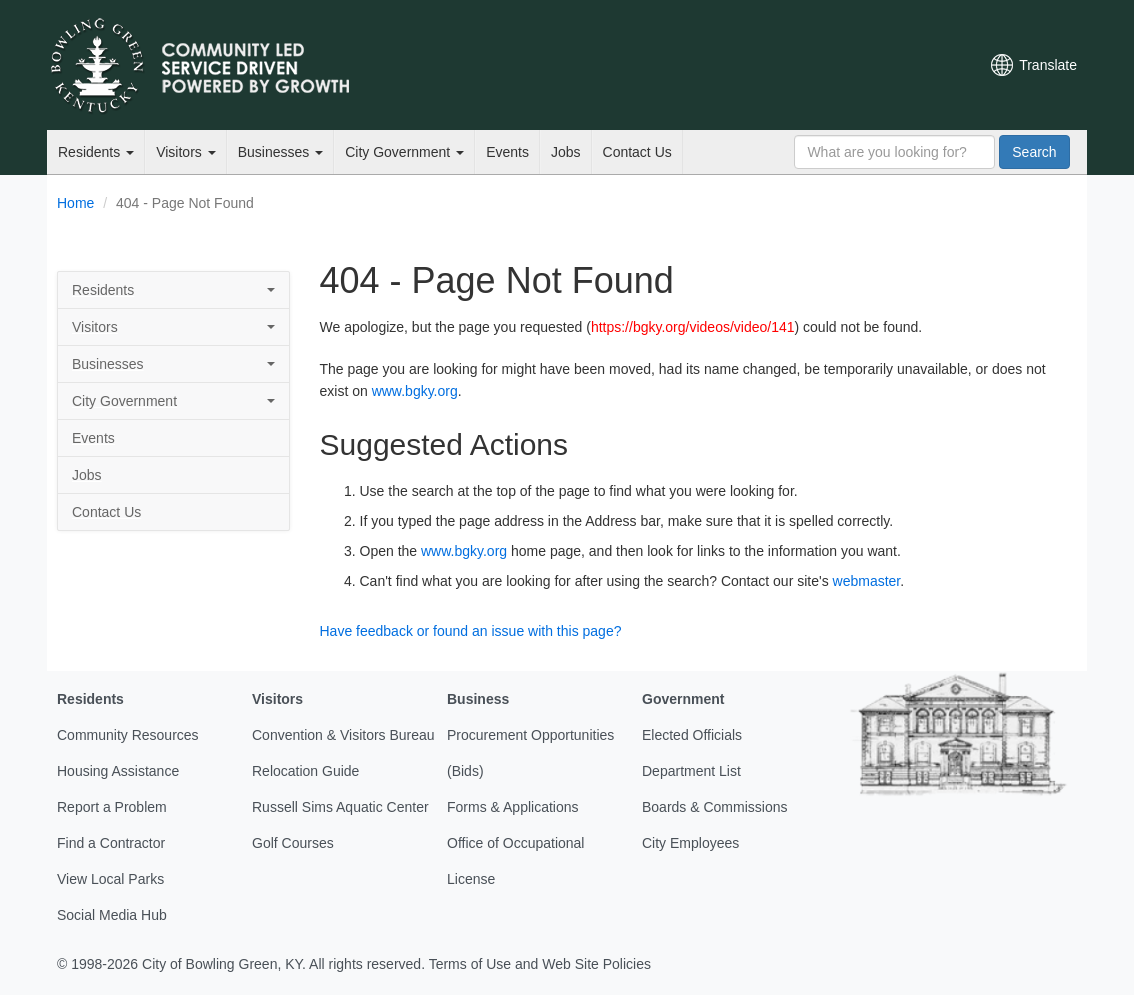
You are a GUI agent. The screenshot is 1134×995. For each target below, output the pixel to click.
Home (75, 203)
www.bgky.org (415, 391)
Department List (691, 771)
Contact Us (637, 152)
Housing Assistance (118, 771)
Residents (96, 152)
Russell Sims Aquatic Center (340, 807)
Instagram (888, 65)
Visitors (186, 152)
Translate (1048, 65)
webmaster (867, 581)
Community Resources (128, 735)
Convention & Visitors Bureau (343, 735)
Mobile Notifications (922, 65)
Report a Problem (112, 807)
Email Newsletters (753, 65)
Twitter (786, 65)
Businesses (280, 152)
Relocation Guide (305, 771)
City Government (404, 152)
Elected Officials (692, 735)
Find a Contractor (111, 843)
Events (507, 152)
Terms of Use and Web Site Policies (540, 964)
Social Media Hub (112, 915)
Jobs (566, 152)
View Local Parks (110, 879)
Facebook (820, 65)
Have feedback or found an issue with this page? (471, 631)
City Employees (690, 843)
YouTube (854, 65)
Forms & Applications (513, 807)
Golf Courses (293, 843)
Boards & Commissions (715, 807)
